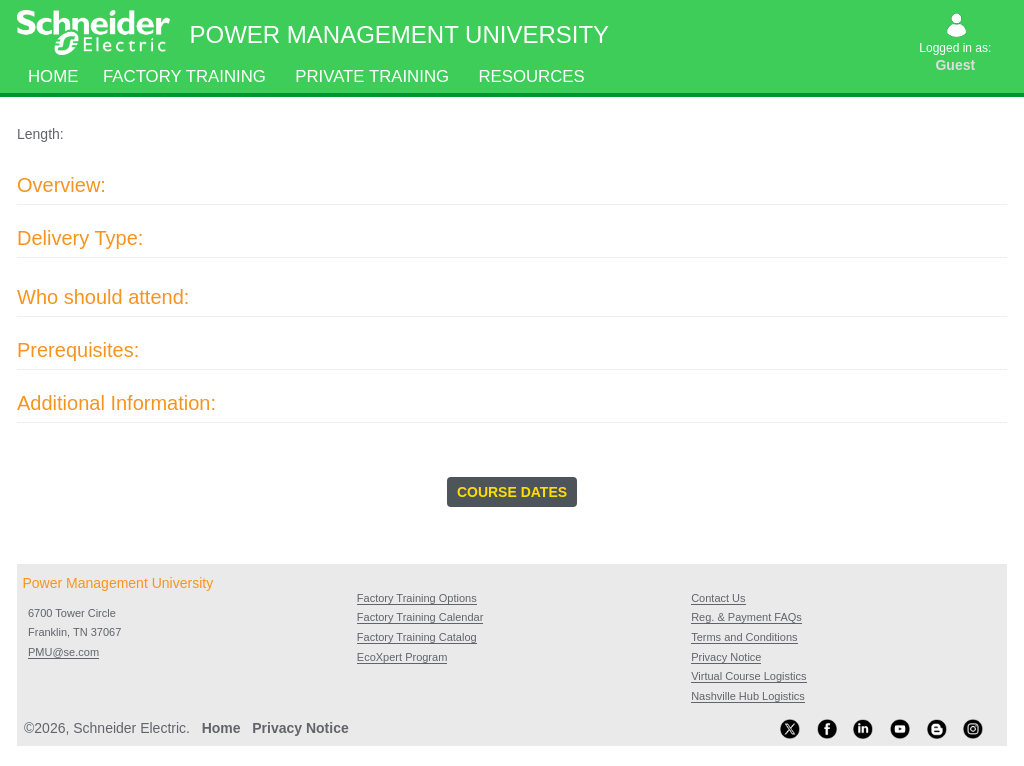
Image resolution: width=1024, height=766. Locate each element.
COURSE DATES (512, 492)
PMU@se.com (63, 652)
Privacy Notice (726, 657)
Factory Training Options (417, 598)
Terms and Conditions (744, 637)
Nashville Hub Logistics (748, 696)
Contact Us (718, 598)
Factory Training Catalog (417, 637)
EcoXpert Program (402, 657)
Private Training (372, 76)
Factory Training (184, 76)
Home (53, 76)
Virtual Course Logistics (748, 676)
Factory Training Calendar (420, 617)
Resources (532, 76)
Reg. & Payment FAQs (746, 617)
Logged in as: (956, 45)
